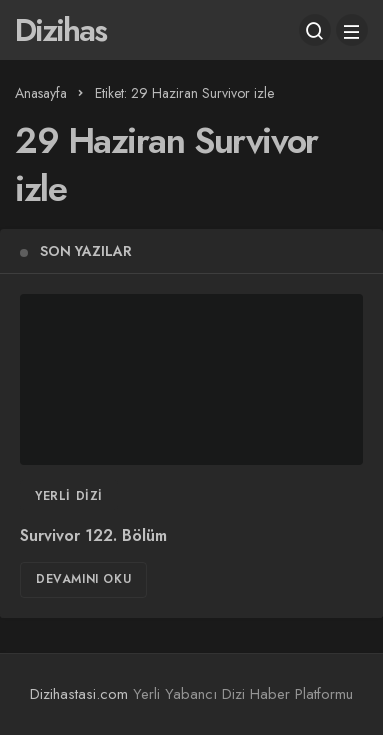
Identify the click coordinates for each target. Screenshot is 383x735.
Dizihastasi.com (79, 694)
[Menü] (352, 30)
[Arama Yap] (315, 30)
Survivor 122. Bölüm (93, 535)
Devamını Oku (83, 579)
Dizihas (60, 30)
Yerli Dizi (69, 496)
